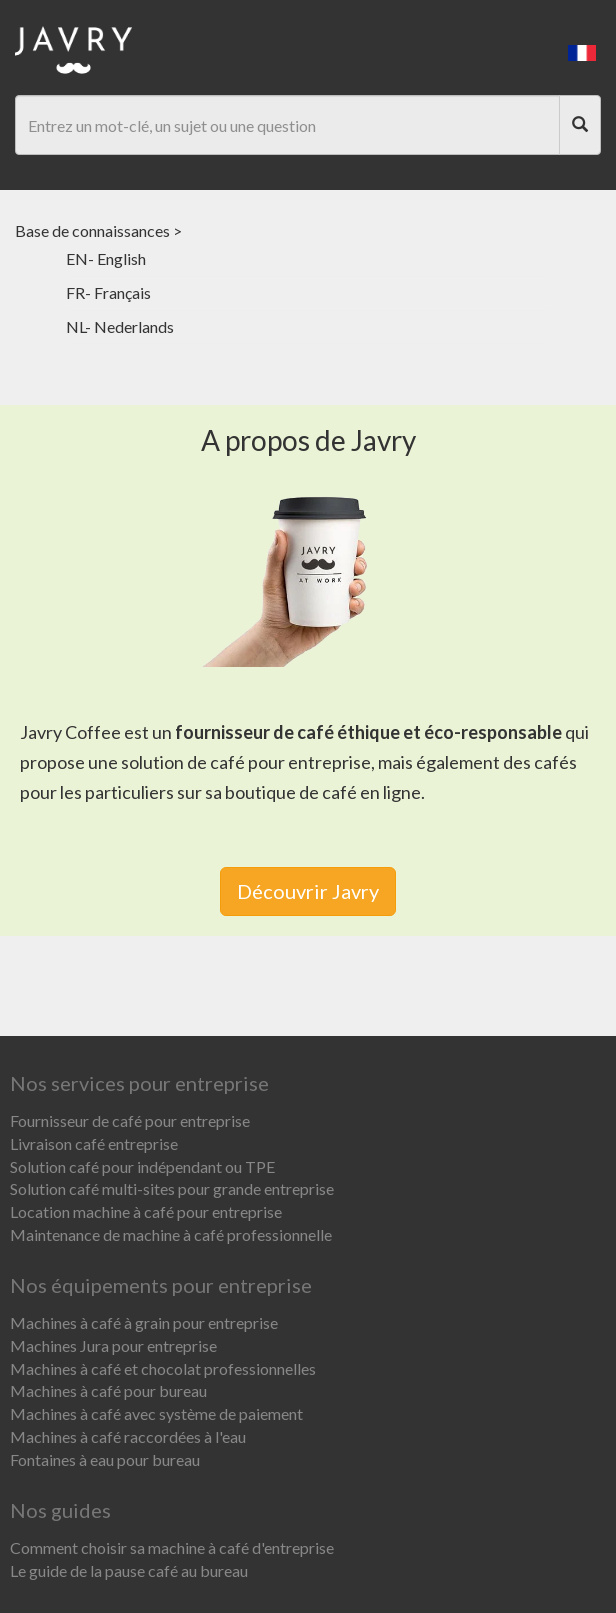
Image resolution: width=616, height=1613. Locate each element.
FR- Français (108, 292)
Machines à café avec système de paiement (156, 1413)
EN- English (106, 258)
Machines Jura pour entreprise (113, 1345)
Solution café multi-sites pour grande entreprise (172, 1188)
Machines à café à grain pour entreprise (144, 1322)
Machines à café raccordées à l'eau (128, 1436)
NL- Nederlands (120, 326)
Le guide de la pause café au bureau (129, 1570)
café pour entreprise (290, 762)
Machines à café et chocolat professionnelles (163, 1368)
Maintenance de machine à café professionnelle (171, 1234)
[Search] (580, 125)
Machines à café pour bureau (108, 1390)
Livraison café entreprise (94, 1143)
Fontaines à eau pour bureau (105, 1459)
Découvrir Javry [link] (308, 891)
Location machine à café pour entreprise (146, 1211)
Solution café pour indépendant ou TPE (142, 1166)
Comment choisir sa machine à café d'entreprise (172, 1547)
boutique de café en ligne (323, 792)
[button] (582, 50)
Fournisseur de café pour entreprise (130, 1120)
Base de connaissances (92, 230)
